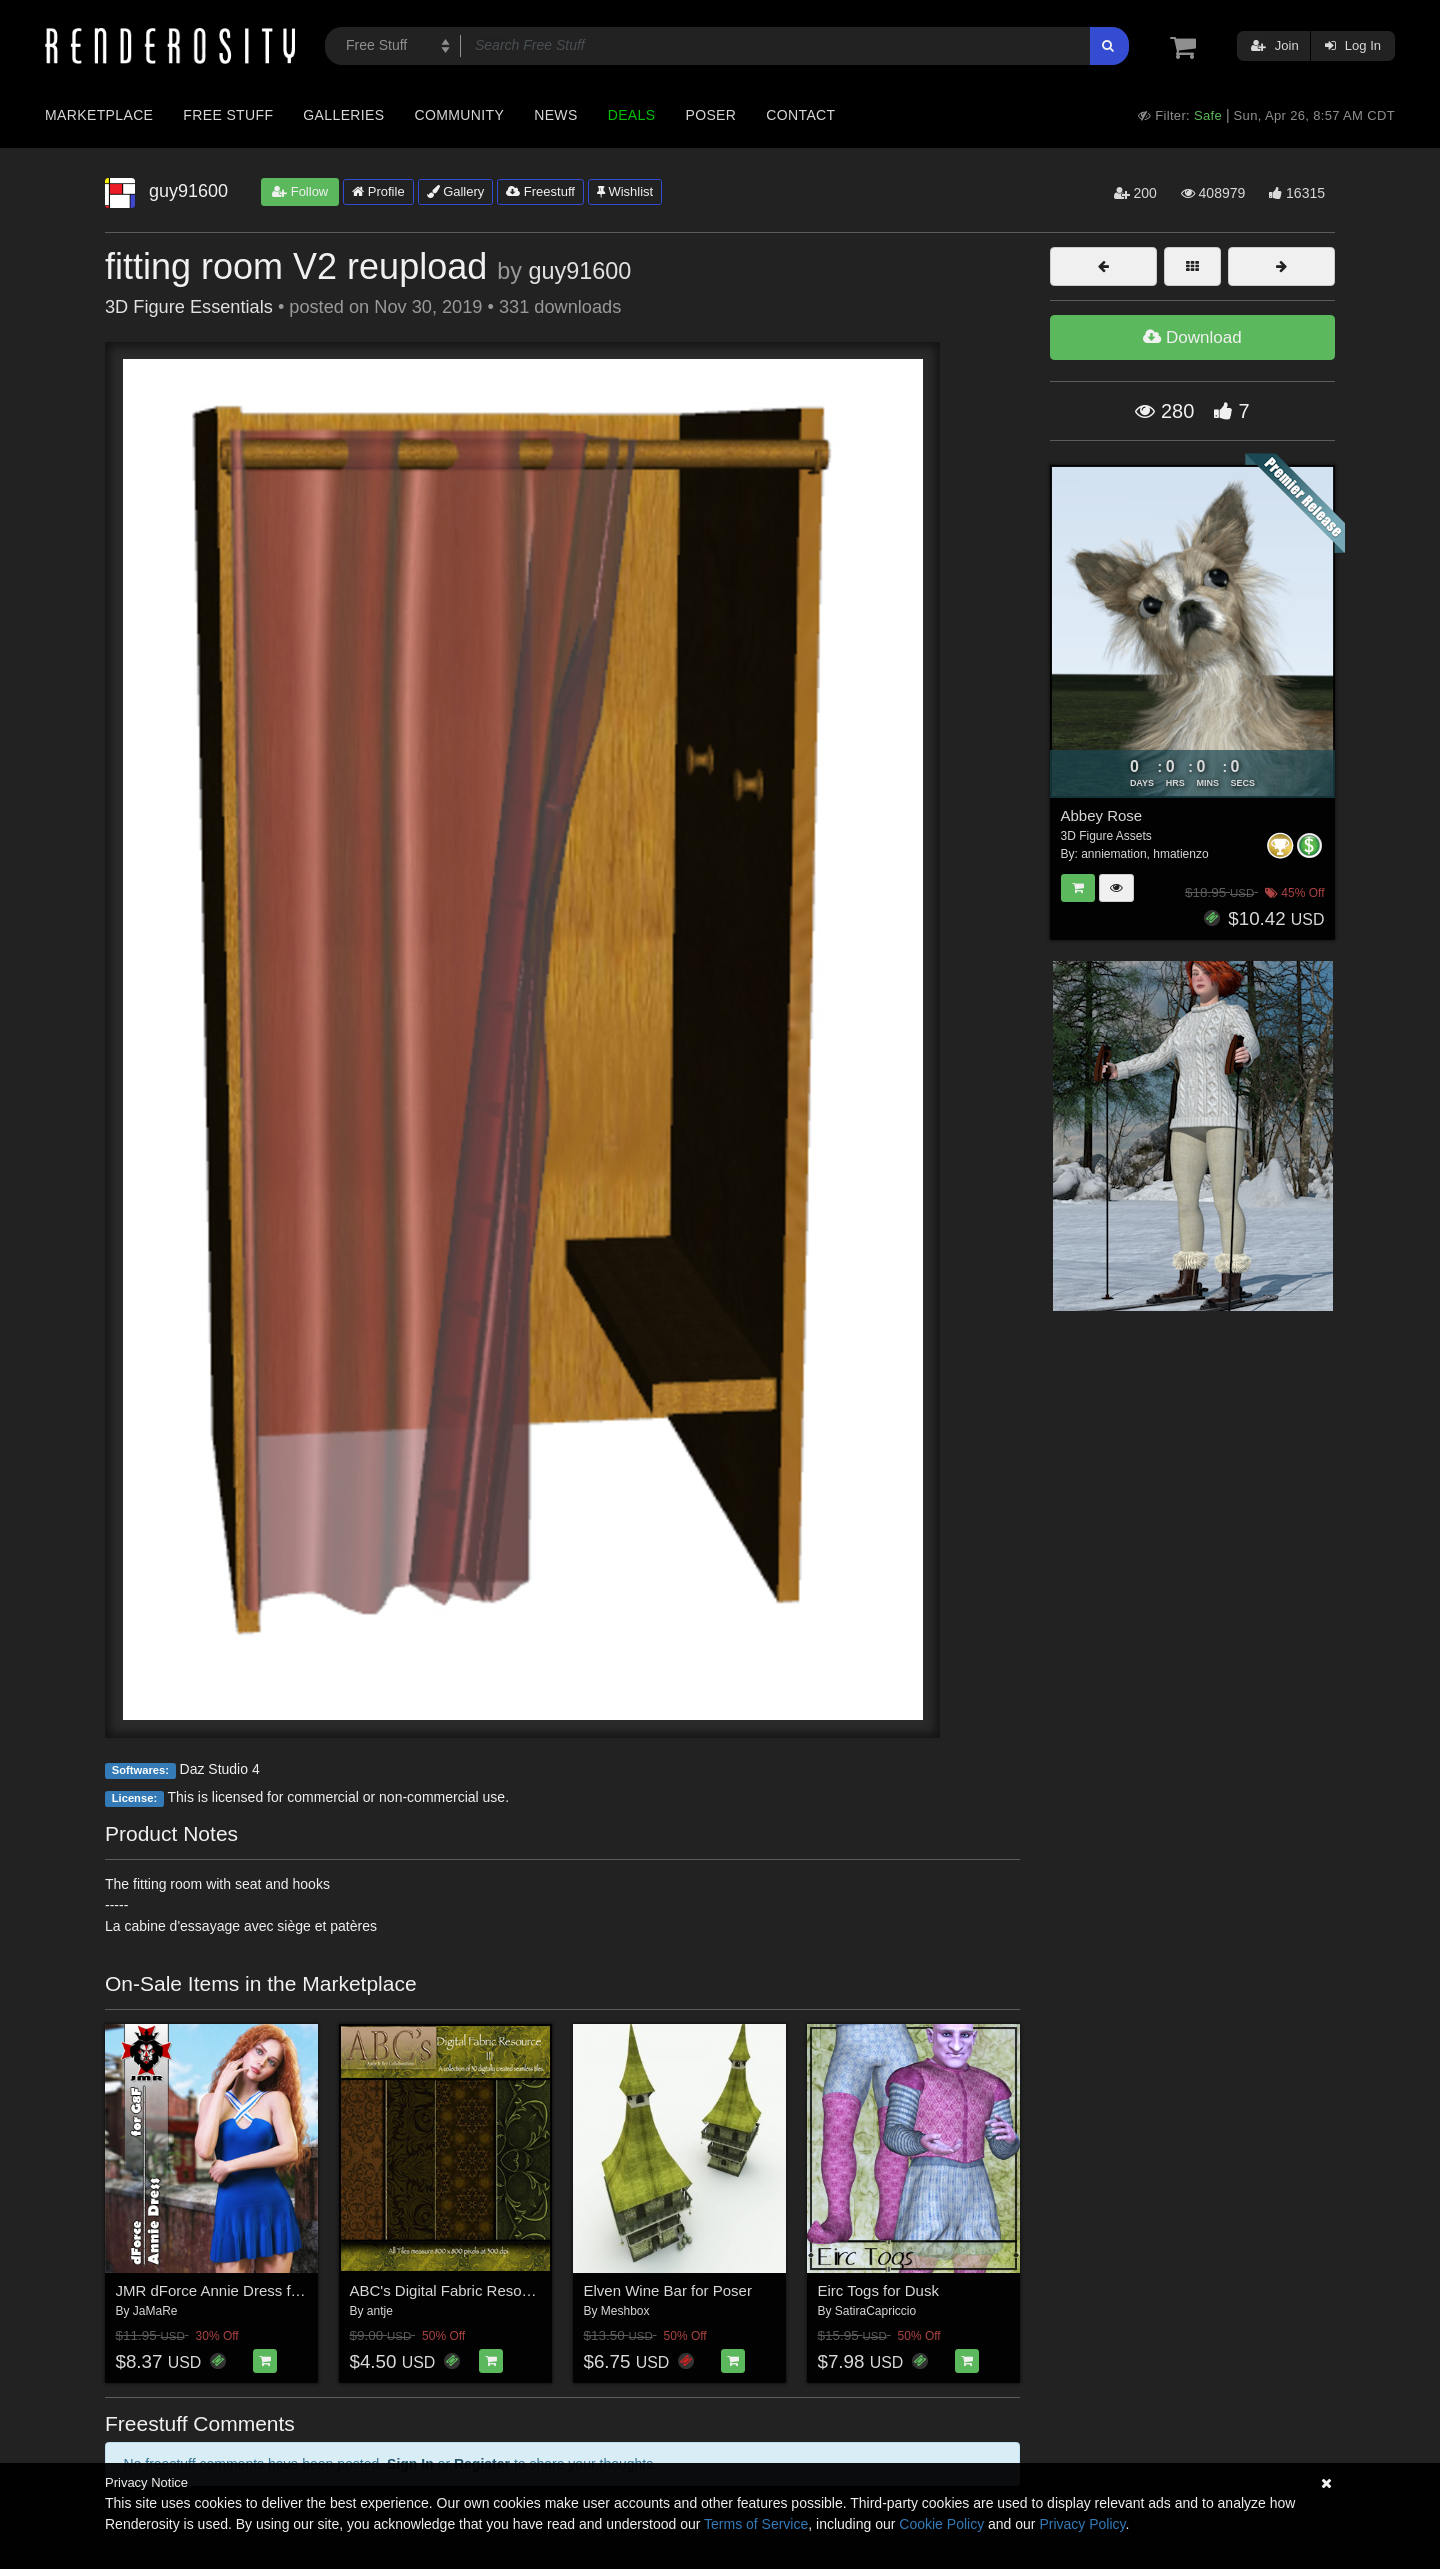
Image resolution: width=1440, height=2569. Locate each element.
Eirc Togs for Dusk (878, 2290)
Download (1192, 337)
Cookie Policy (941, 2524)
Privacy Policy (1082, 2524)
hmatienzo (1180, 854)
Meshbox (625, 2311)
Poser (710, 115)
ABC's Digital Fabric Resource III (459, 2290)
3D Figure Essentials (189, 307)
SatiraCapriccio (875, 2311)
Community (460, 115)
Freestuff (540, 191)
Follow (300, 191)
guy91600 (579, 271)
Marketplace (99, 115)
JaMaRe (155, 2311)
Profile (378, 191)
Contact (800, 115)
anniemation (1113, 854)
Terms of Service (756, 2524)
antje (380, 2311)
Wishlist (625, 191)
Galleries (343, 115)
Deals (632, 115)
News (555, 115)
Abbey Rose (1102, 815)
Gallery (456, 191)
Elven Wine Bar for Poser (668, 2290)
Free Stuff (228, 115)
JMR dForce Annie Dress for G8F (227, 2290)
